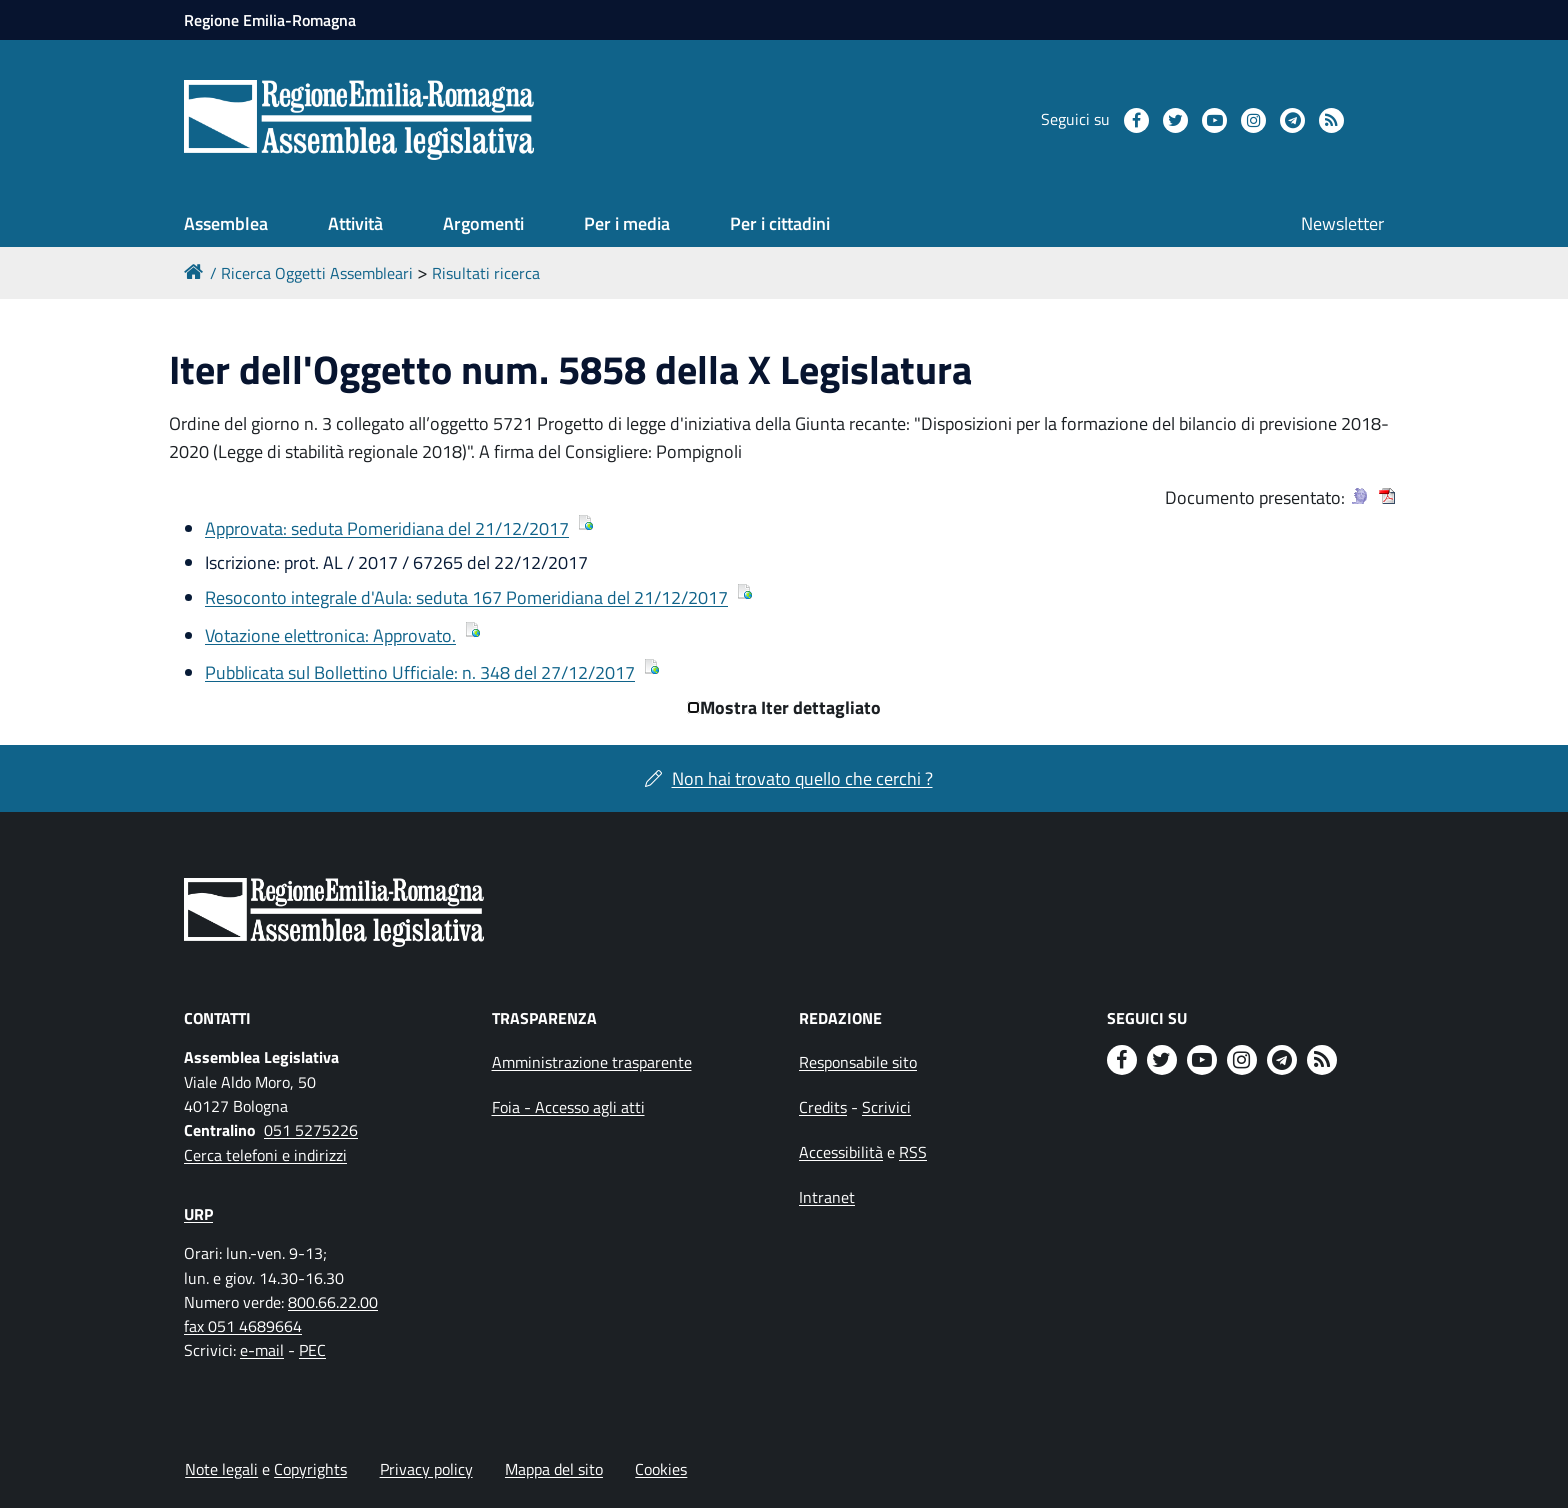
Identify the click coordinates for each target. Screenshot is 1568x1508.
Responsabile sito (858, 1062)
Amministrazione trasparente (592, 1062)
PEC (312, 1350)
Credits (823, 1107)
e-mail (262, 1350)
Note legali (221, 1469)
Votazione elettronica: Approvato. (330, 635)
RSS (913, 1152)
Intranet (827, 1197)
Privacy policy (426, 1469)
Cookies (661, 1469)
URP (198, 1214)
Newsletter (1342, 223)
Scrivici (886, 1107)
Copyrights (310, 1469)
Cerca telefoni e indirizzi (265, 1155)
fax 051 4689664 (243, 1326)
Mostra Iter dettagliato (790, 707)
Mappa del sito (554, 1469)
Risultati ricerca (486, 273)
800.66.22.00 (333, 1302)
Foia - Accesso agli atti (568, 1107)
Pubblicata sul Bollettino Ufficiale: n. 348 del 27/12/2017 (420, 672)
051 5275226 (311, 1130)
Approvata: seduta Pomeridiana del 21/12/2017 (387, 528)
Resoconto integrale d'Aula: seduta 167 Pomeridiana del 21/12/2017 (466, 597)
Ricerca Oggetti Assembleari (317, 273)
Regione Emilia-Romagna (270, 20)
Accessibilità (841, 1152)
